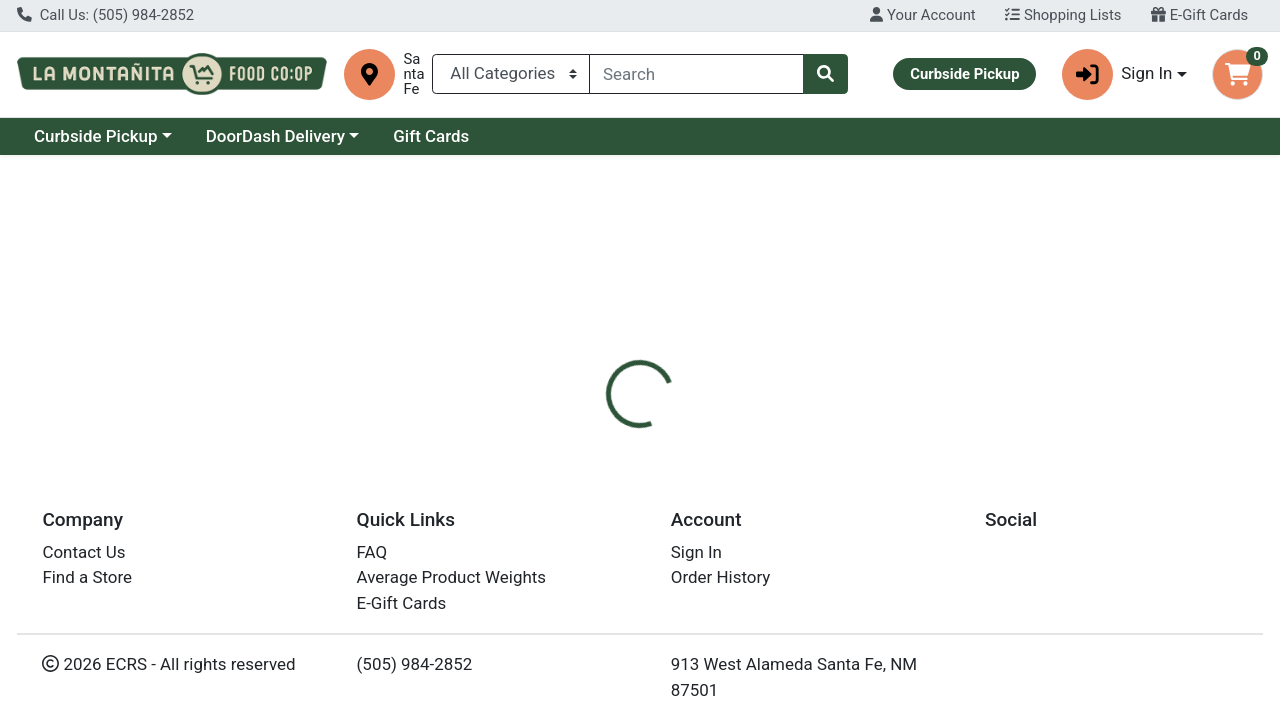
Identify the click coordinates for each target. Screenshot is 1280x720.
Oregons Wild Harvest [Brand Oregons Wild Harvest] (819, 531)
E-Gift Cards (1199, 15)
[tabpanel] (906, 551)
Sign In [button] (1117, 74)
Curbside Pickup (96, 136)
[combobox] (696, 74)
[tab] (589, 451)
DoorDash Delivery (275, 136)
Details (589, 451)
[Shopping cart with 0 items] (1237, 74)
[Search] (696, 74)
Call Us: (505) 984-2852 (105, 15)
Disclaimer (683, 451)
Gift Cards (431, 136)
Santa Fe (413, 74)
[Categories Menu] (511, 74)
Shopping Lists (1063, 15)
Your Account (922, 15)
